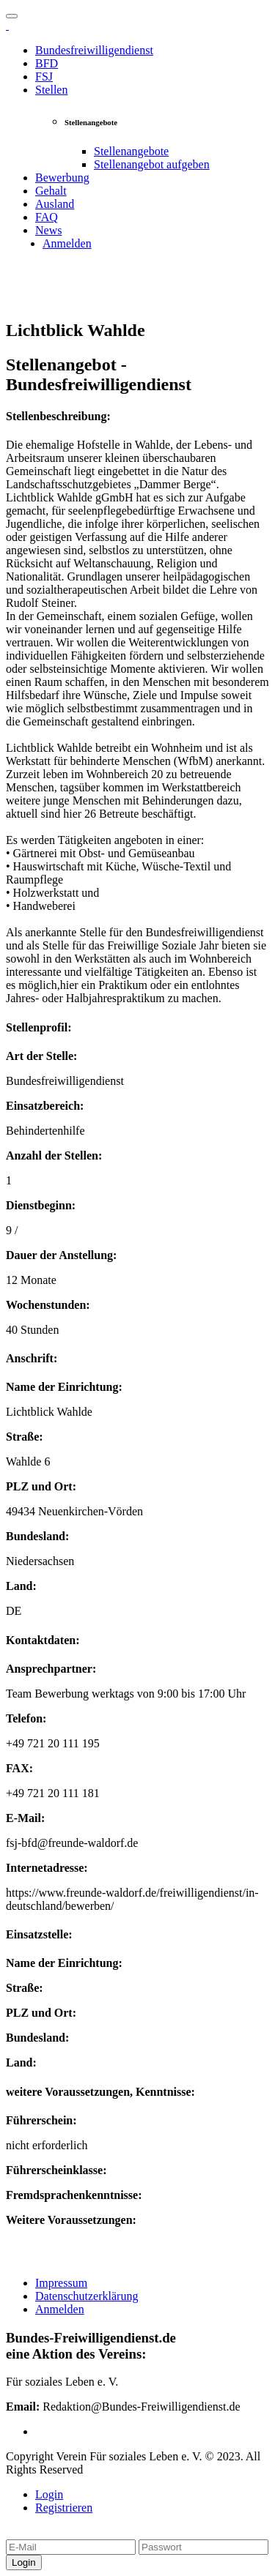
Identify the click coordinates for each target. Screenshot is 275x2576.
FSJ (44, 76)
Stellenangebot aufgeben (152, 164)
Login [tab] (49, 2494)
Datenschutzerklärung (86, 2296)
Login (24, 2562)
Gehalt (51, 190)
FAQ (46, 217)
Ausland (54, 204)
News (48, 230)
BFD (46, 63)
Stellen (51, 89)
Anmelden (67, 243)
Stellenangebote (131, 151)
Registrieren (63, 2507)
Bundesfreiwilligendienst (94, 50)
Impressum (61, 2283)
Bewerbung (62, 177)
